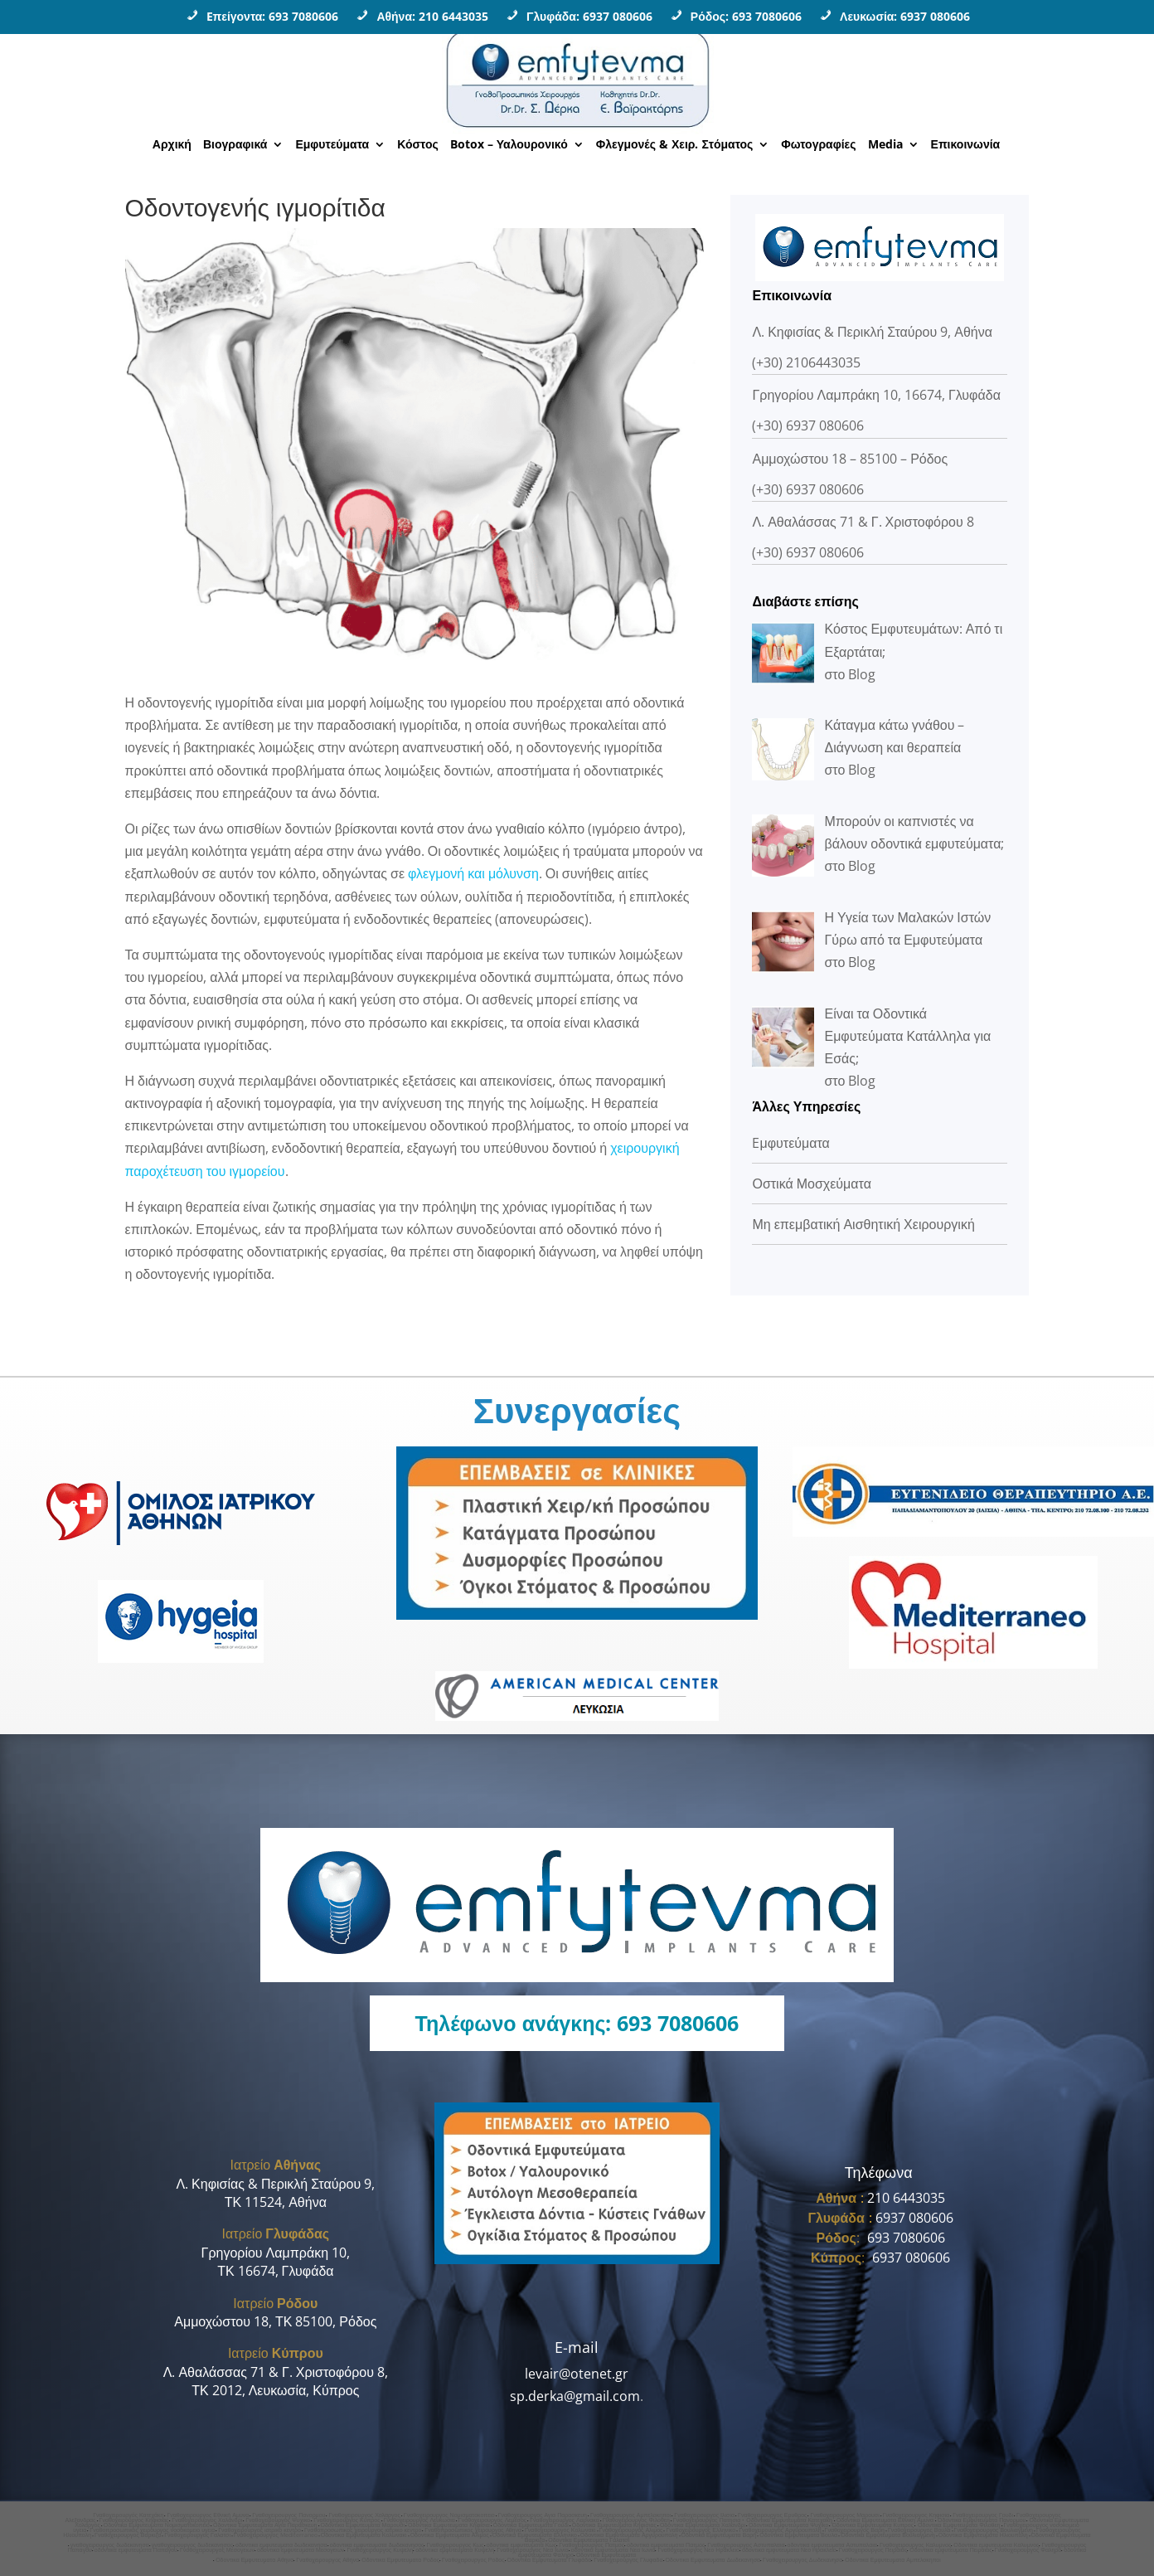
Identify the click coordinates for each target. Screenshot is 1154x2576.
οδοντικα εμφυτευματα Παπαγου (136, 2550)
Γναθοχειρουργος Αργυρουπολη (780, 2530)
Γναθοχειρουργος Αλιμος (631, 2530)
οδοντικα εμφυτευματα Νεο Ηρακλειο (789, 2550)
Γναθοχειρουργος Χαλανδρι (207, 2520)
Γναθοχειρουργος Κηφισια (916, 2515)
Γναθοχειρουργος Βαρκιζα (128, 2535)
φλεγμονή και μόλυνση (473, 873)
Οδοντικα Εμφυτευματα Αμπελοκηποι (893, 2560)
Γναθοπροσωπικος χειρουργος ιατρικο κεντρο (362, 2530)
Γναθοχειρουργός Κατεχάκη (128, 2515)
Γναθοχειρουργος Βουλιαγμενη (993, 2530)
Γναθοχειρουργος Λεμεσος (492, 2520)
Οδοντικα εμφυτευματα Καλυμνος (996, 2545)
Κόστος (418, 145)
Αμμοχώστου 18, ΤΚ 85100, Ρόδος (275, 2321)
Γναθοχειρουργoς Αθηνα (327, 2560)
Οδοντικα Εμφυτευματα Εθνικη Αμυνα (885, 2520)
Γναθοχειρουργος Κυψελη (380, 2550)
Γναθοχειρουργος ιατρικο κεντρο (259, 2530)
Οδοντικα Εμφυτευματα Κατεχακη (790, 2520)
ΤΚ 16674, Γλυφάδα (275, 2271)
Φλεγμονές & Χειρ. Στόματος (675, 145)
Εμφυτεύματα (332, 145)
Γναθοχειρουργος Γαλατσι (197, 2535)
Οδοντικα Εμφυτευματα (606, 2555)
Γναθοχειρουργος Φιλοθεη (636, 2520)
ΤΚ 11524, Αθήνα (276, 2202)
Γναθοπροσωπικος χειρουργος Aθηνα (472, 2530)
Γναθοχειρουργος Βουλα (919, 2530)
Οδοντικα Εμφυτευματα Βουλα (798, 2535)
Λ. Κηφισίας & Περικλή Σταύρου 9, (275, 2184)
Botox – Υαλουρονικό (509, 145)
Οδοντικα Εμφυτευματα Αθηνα (254, 2560)
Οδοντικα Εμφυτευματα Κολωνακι (364, 2535)
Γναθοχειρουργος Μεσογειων (217, 2550)
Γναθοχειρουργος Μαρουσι (844, 2515)
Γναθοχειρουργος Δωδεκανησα (802, 2560)
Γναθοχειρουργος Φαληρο (1028, 2550)
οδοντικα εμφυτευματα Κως (521, 2545)
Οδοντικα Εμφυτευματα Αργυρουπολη (629, 2535)
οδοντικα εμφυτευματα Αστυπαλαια (832, 2545)
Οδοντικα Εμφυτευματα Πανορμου (982, 2520)
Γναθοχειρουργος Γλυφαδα (628, 2560)
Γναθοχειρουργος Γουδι (983, 2515)
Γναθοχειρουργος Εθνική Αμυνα (208, 2515)
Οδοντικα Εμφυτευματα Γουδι (531, 2525)
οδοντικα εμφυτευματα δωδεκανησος (377, 2545)
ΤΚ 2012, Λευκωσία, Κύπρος (275, 2390)
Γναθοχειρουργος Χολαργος (364, 2515)
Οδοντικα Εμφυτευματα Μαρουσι (363, 2525)
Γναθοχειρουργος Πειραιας (873, 2550)
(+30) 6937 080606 (808, 425)
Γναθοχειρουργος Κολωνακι (560, 2530)
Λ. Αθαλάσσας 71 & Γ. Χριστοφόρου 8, (275, 2372)
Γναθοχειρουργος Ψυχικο (277, 2520)
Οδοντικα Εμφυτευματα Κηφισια (449, 2525)
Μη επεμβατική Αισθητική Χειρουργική (863, 1224)
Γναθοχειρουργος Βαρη (855, 2530)
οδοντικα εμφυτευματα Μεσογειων (300, 2550)
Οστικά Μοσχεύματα (811, 1183)
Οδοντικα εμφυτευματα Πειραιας (950, 2550)
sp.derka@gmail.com (575, 2396)
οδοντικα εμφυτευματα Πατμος (666, 2545)
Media (885, 145)
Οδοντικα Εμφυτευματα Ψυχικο (788, 2525)
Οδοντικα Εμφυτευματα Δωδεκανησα (713, 2560)
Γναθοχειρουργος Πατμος (591, 2545)
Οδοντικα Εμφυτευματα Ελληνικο (534, 2535)
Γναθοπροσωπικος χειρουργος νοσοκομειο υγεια (152, 2530)
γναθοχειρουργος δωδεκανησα (109, 2545)
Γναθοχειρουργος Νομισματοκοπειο (449, 2515)
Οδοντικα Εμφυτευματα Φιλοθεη (958, 2525)
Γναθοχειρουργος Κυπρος (346, 2520)
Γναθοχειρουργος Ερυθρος (772, 2515)
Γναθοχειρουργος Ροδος (473, 2560)
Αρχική (172, 145)
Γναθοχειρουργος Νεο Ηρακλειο (698, 2550)
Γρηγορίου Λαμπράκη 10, (275, 2252)
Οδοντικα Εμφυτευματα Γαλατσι (588, 2540)
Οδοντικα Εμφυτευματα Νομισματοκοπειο (157, 2525)
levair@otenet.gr (576, 2374)
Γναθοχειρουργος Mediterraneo (276, 2535)
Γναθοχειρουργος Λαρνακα (564, 2520)
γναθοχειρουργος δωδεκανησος (192, 2545)
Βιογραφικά (235, 145)
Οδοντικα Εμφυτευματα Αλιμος (449, 2535)
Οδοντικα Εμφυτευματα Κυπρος (873, 2525)
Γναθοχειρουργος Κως (454, 2545)
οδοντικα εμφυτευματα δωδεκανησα (281, 2545)
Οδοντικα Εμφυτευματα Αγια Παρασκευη (265, 2525)
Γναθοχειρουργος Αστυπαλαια (745, 2545)
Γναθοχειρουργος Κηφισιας (134, 2520)
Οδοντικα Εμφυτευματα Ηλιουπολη (983, 2535)
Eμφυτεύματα (790, 1143)
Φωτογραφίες (818, 145)
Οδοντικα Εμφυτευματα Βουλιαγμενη (888, 2535)
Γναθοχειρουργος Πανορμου (288, 2515)
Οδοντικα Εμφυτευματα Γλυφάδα (549, 2560)
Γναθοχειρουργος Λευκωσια (419, 2520)
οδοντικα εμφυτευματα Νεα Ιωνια (613, 2550)
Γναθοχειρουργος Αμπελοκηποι (630, 2515)
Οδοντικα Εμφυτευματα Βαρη (719, 2535)
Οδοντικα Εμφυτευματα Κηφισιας (614, 2525)
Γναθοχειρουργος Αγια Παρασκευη (542, 2515)
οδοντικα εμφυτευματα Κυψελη (454, 2550)
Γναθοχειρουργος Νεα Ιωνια (533, 2550)
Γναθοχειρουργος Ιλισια (704, 2515)
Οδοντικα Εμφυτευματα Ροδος (400, 2560)
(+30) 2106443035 (806, 362)
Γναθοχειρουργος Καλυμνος (915, 2545)
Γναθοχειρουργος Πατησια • (710, 2520)
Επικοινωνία (966, 145)
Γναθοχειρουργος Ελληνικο (700, 2530)
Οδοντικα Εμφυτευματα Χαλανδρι (702, 2525)
